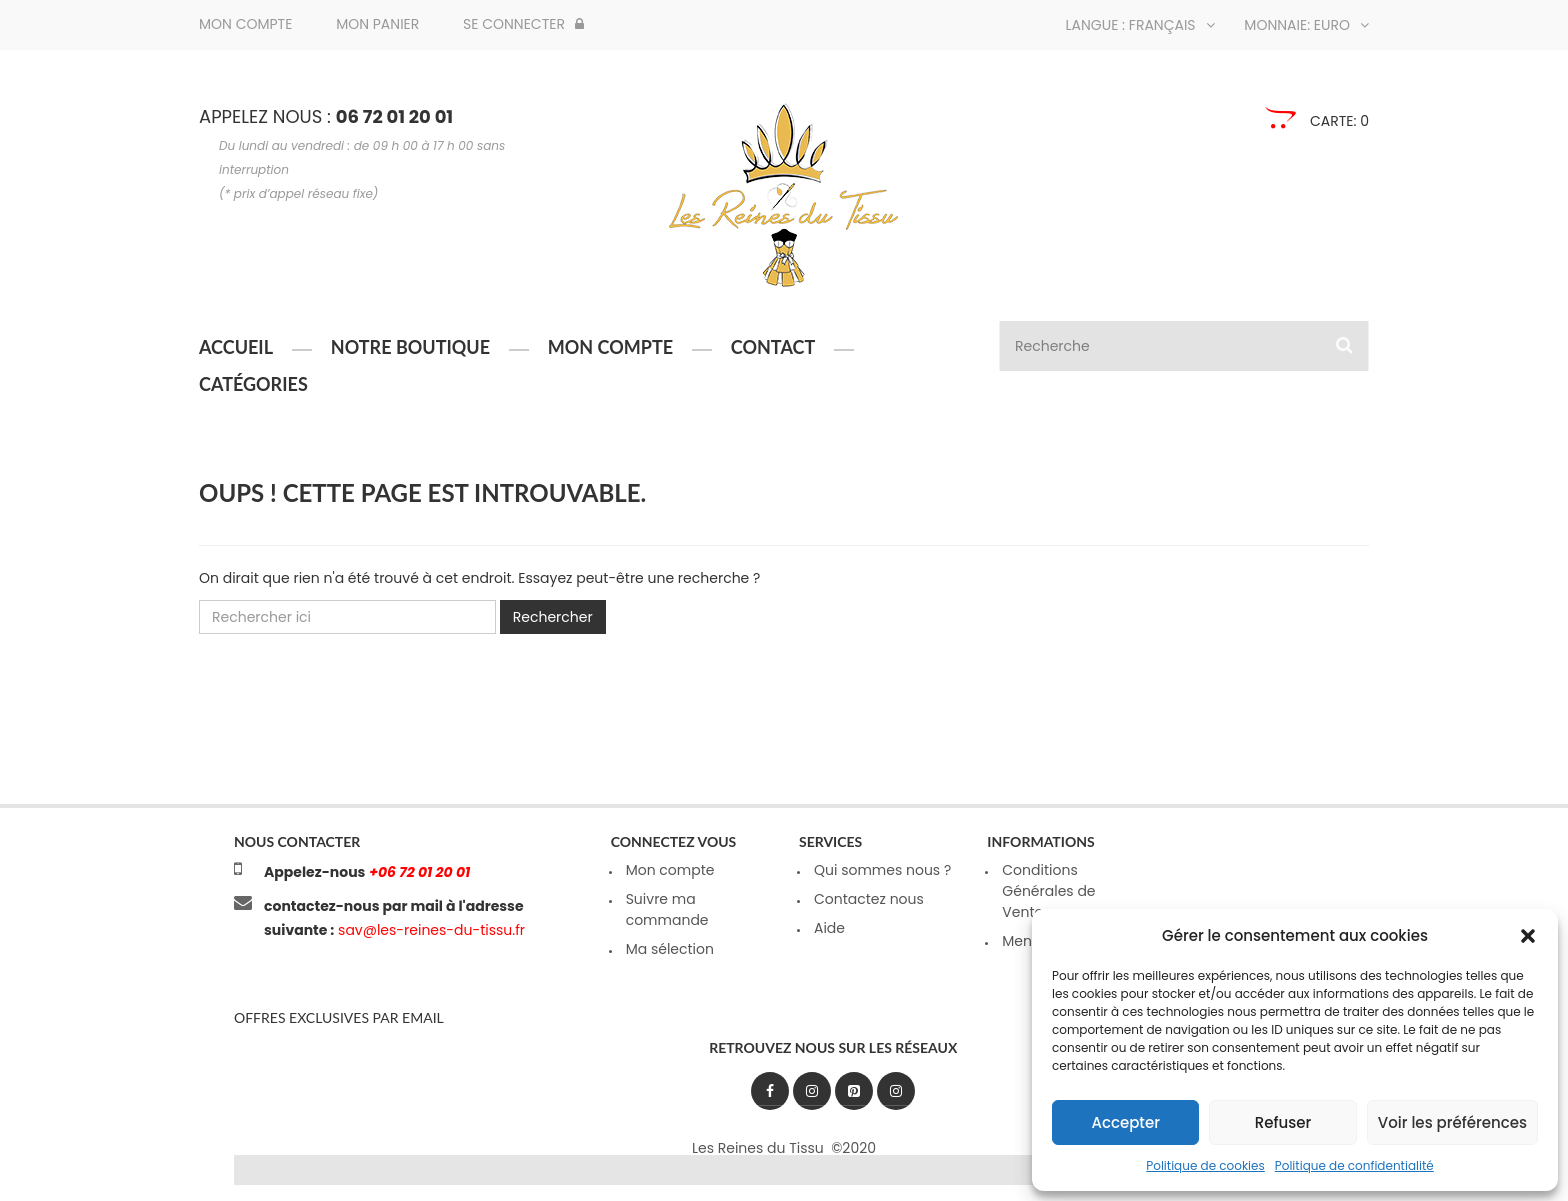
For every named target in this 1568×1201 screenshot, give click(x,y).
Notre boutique (410, 347)
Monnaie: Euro (1306, 25)
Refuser (1283, 1122)
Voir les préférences (1452, 1122)
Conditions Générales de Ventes (1048, 891)
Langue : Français (1140, 25)
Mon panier (377, 24)
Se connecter (523, 24)
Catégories (253, 384)
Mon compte (245, 24)
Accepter (1125, 1122)
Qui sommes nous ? (882, 870)
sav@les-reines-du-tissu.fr (429, 930)
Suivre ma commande (667, 909)
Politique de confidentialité (1354, 1165)
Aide (829, 928)
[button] (1528, 936)
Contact (773, 347)
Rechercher (553, 617)
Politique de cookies (1205, 1165)
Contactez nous (869, 899)
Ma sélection (670, 949)
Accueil (236, 347)
